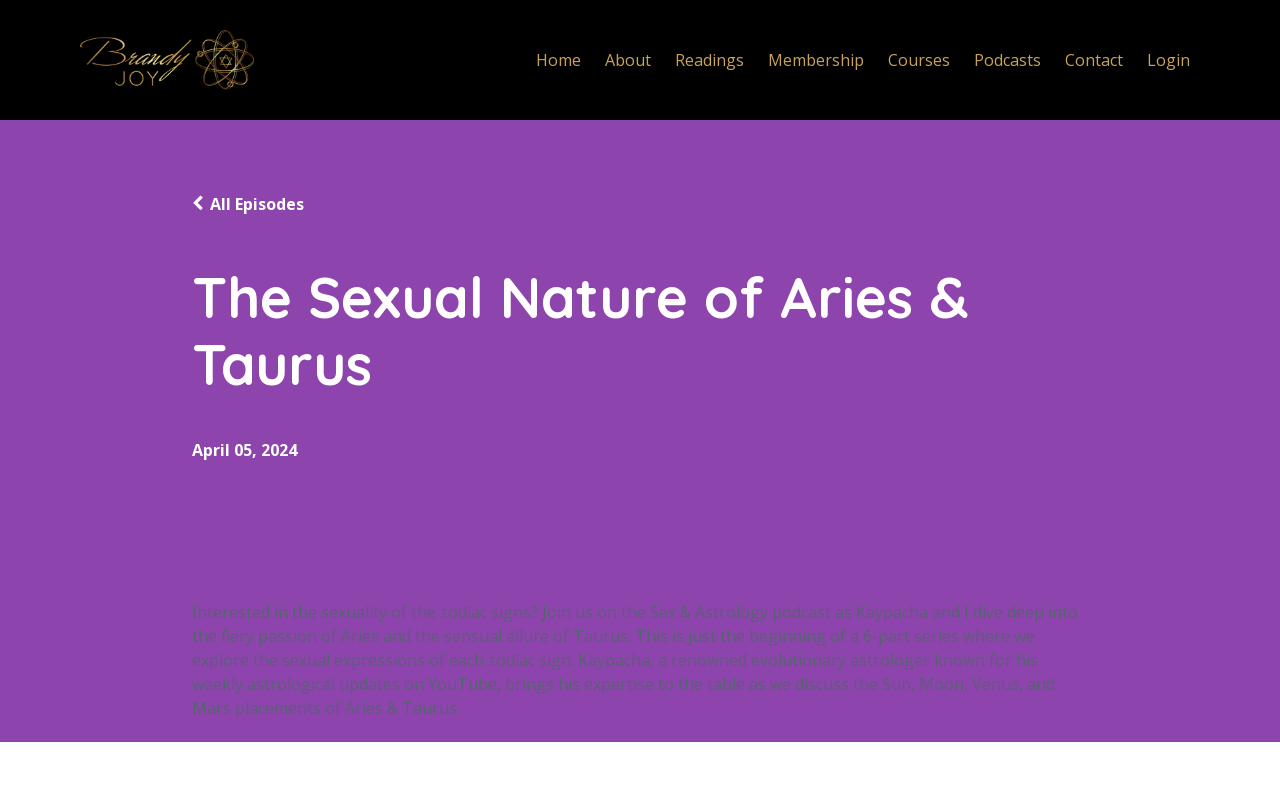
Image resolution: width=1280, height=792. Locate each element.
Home (558, 60)
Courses (919, 60)
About (628, 60)
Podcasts (1007, 60)
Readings (709, 60)
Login (1168, 60)
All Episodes (257, 204)
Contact (1094, 60)
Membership (816, 60)
